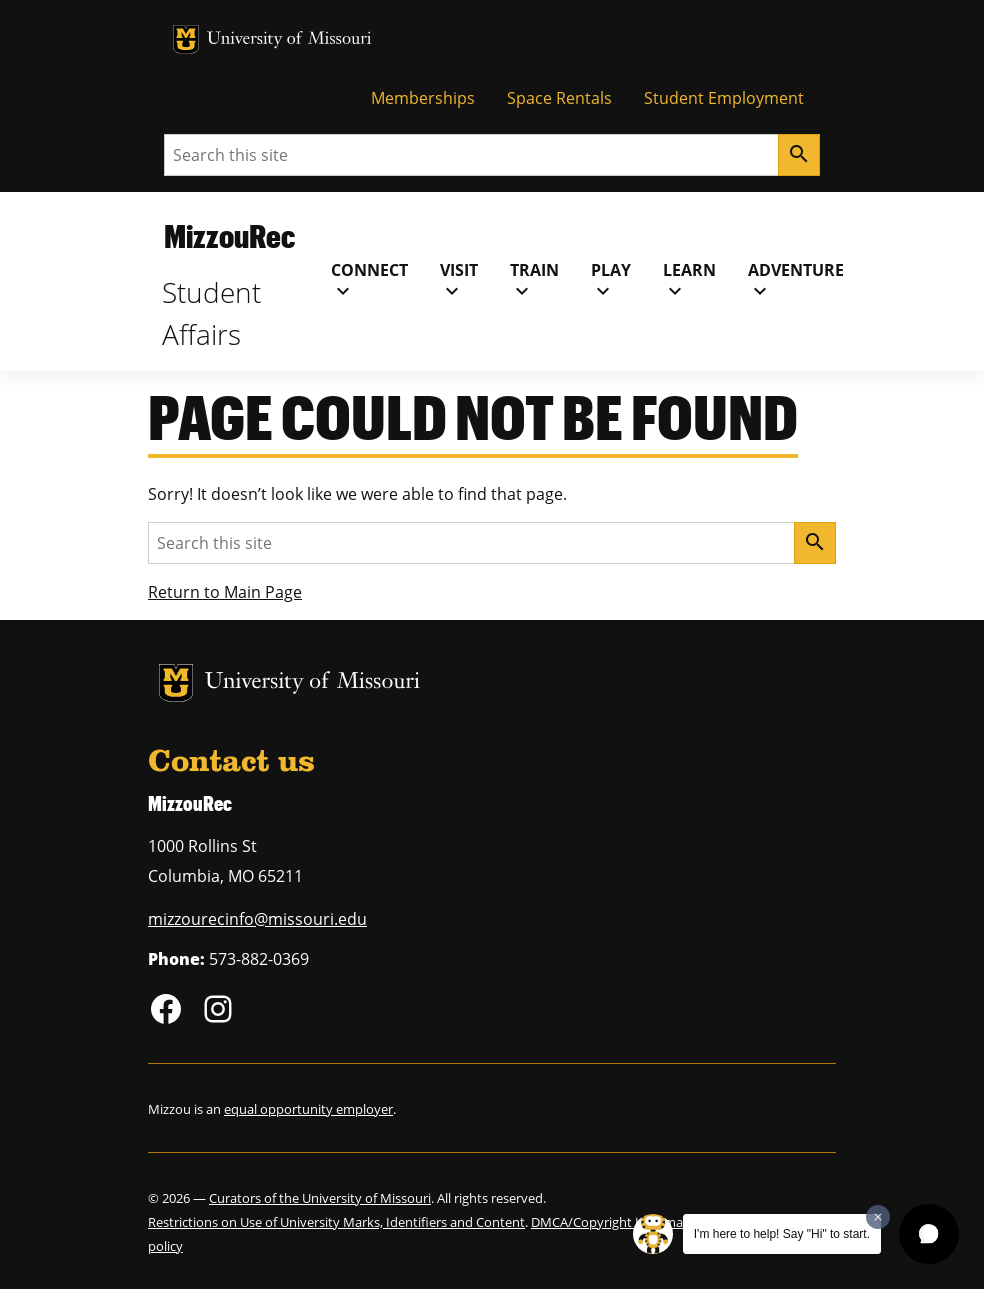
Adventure (796, 281)
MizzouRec (229, 235)
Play (611, 281)
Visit (459, 281)
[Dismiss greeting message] (878, 1217)
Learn (689, 281)
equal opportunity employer (308, 1109)
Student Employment (724, 98)
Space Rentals (559, 98)
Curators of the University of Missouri (320, 1198)
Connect (369, 281)
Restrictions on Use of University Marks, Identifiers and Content (336, 1222)
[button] (929, 1234)
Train (534, 281)
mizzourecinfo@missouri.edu (257, 919)
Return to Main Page (225, 592)
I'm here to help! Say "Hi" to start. (782, 1234)
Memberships (423, 98)
